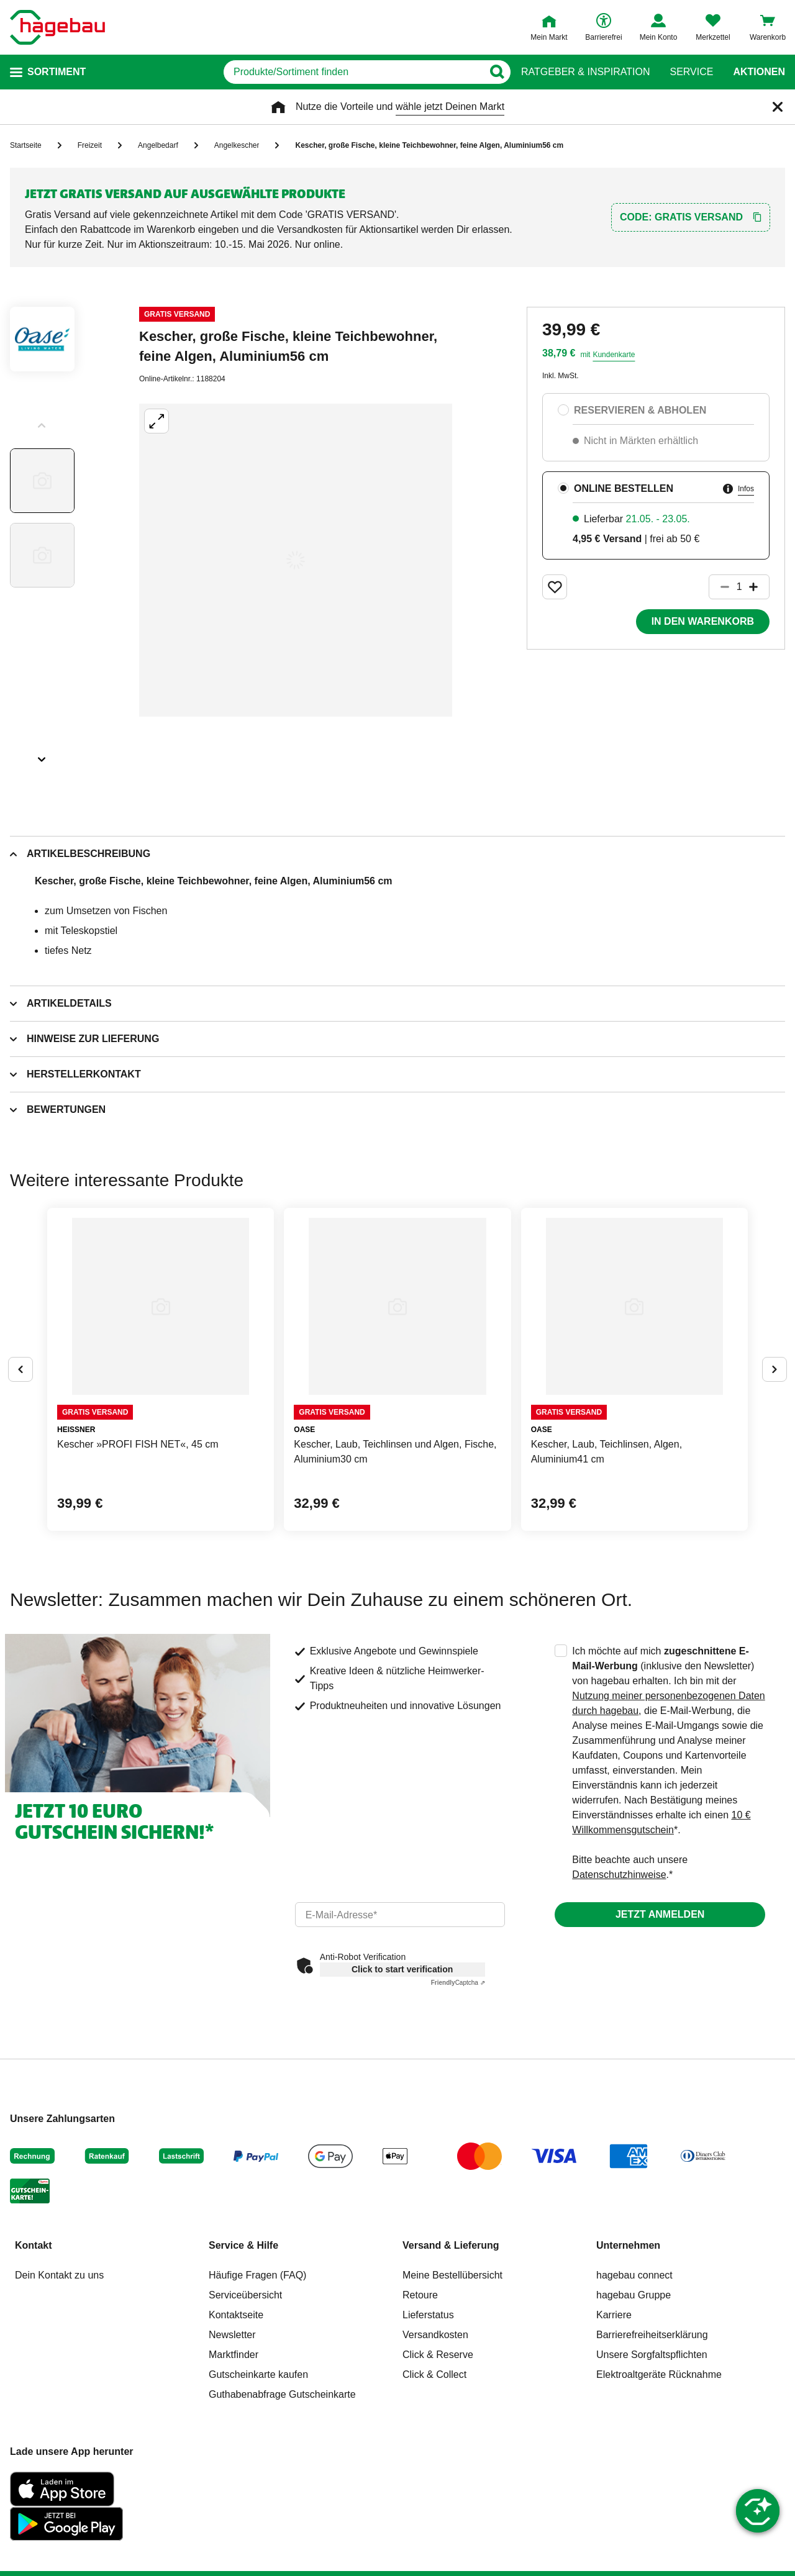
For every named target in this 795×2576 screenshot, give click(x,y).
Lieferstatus (428, 2315)
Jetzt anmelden (660, 1914)
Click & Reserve (437, 2354)
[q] (353, 72)
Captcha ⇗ (458, 1982)
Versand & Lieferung (450, 2245)
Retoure (420, 2295)
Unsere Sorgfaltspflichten (651, 2354)
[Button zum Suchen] (497, 72)
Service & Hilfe (243, 2245)
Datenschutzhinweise (619, 1874)
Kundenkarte (614, 354)
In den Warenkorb (703, 621)
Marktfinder (233, 2354)
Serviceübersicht (245, 2295)
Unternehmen (628, 2245)
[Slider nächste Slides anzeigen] (42, 755)
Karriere (614, 2315)
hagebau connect (634, 2275)
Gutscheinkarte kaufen (258, 2374)
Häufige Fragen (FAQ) (257, 2275)
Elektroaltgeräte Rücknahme (659, 2374)
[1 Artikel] (739, 586)
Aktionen (759, 72)
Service (691, 72)
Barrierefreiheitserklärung (652, 2334)
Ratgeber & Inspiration (585, 72)
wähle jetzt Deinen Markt (450, 106)
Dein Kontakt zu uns (59, 2275)
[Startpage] (57, 27)
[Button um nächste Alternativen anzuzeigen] (774, 1369)
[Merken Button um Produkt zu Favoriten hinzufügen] (554, 586)
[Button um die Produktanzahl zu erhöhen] (759, 587)
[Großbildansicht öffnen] (295, 560)
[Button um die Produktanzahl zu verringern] (719, 587)
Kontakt (33, 2245)
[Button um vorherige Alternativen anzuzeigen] (20, 1369)
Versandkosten (435, 2334)
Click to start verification (402, 1969)
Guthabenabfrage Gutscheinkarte (282, 2394)
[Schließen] (777, 106)
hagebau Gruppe (633, 2295)
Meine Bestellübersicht (452, 2275)
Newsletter (232, 2334)
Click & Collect (434, 2374)
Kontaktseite (236, 2315)
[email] (400, 1914)
